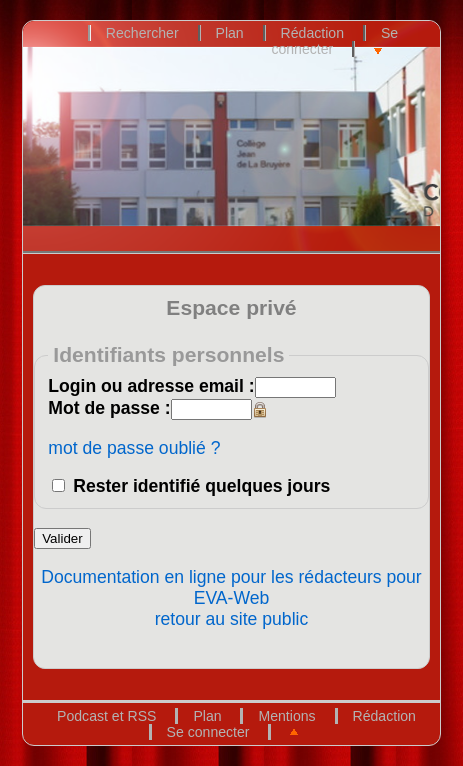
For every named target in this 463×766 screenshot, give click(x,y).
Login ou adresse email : (151, 386)
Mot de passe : (109, 408)
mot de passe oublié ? (134, 448)
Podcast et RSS (106, 716)
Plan (230, 33)
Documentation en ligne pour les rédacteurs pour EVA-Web (231, 587)
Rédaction (312, 33)
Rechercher (142, 33)
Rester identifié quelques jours (201, 486)
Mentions (286, 716)
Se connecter (334, 41)
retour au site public (232, 619)
